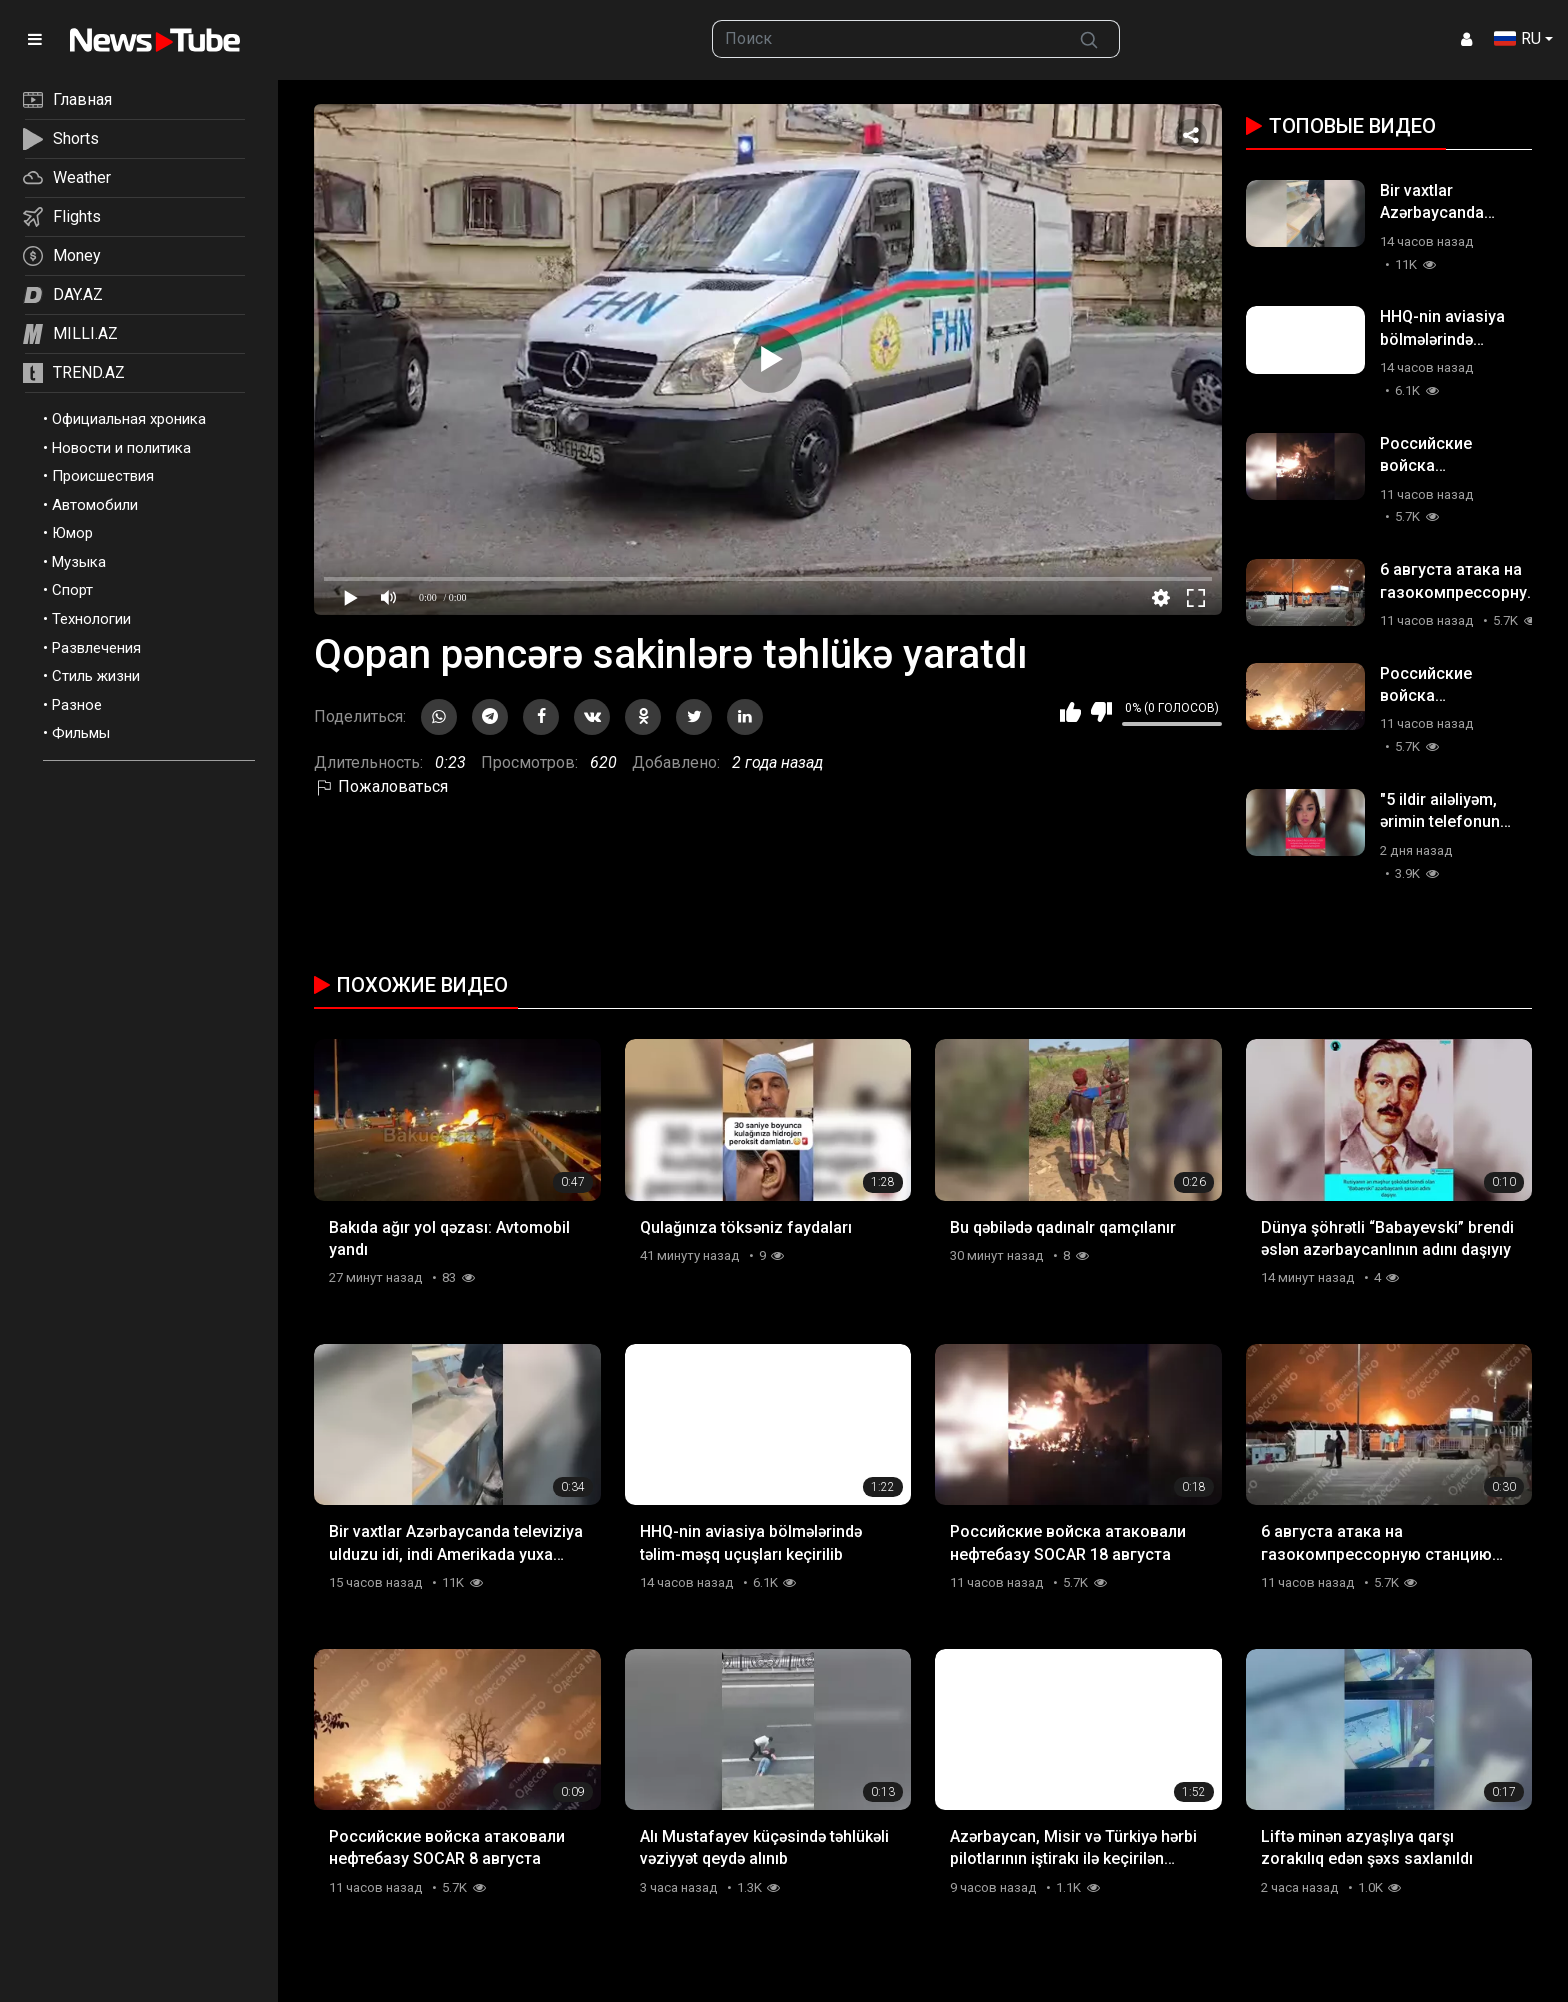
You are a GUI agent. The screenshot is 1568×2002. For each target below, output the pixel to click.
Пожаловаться (381, 786)
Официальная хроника (129, 419)
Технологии (91, 619)
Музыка (79, 562)
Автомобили (95, 505)
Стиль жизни (96, 676)
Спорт (72, 590)
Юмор (72, 533)
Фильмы (81, 733)
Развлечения (96, 648)
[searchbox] (886, 39)
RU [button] (1517, 38)
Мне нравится (1070, 712)
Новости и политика (121, 448)
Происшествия (103, 476)
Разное (77, 705)
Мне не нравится (1101, 712)
